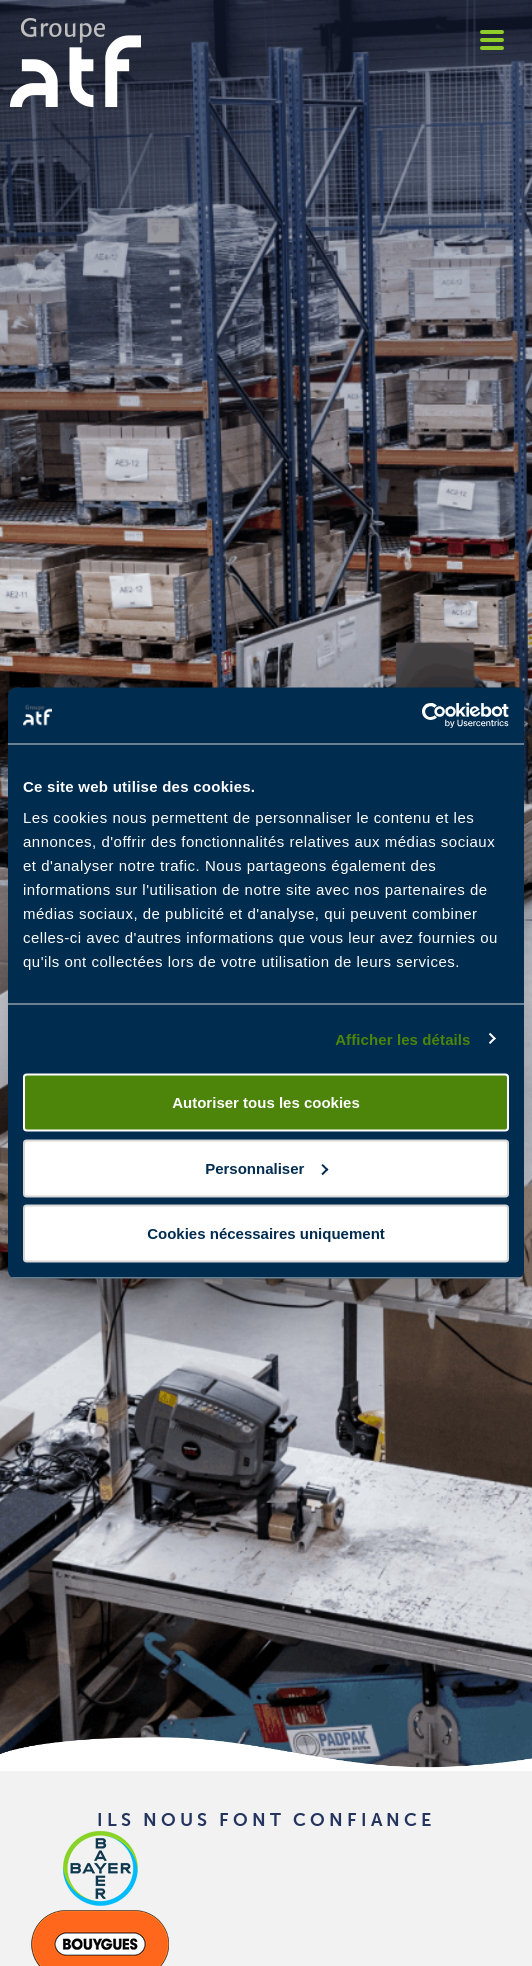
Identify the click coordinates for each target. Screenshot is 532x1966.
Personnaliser (266, 1167)
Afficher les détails (402, 1038)
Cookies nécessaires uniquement (266, 1233)
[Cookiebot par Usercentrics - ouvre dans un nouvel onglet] (421, 716)
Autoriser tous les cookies (266, 1102)
